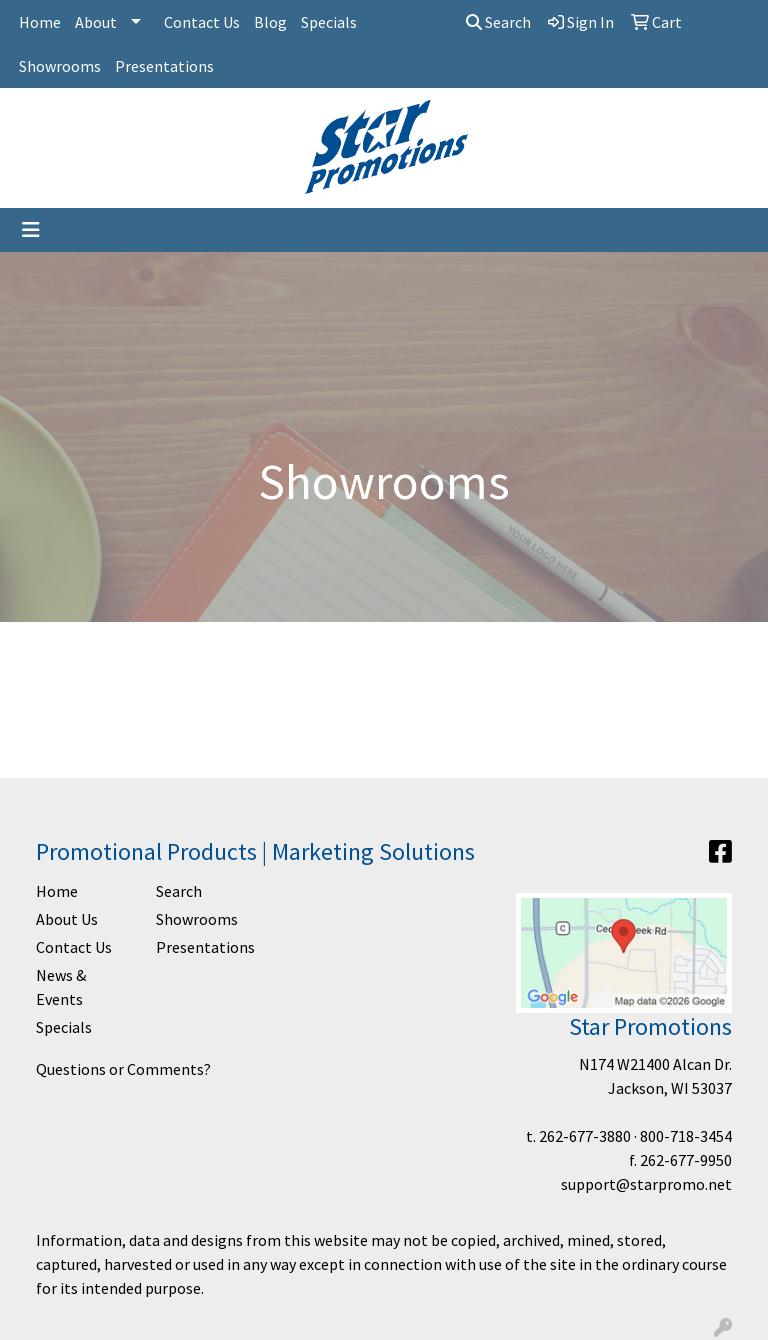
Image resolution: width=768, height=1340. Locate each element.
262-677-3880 (585, 1136)
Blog (270, 22)
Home (40, 22)
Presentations (164, 66)
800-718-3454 (686, 1136)
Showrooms (60, 66)
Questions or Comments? (123, 1069)
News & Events (61, 987)
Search (498, 22)
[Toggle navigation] (31, 230)
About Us (67, 919)
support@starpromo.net (646, 1184)
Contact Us (202, 22)
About (96, 22)
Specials (329, 22)
